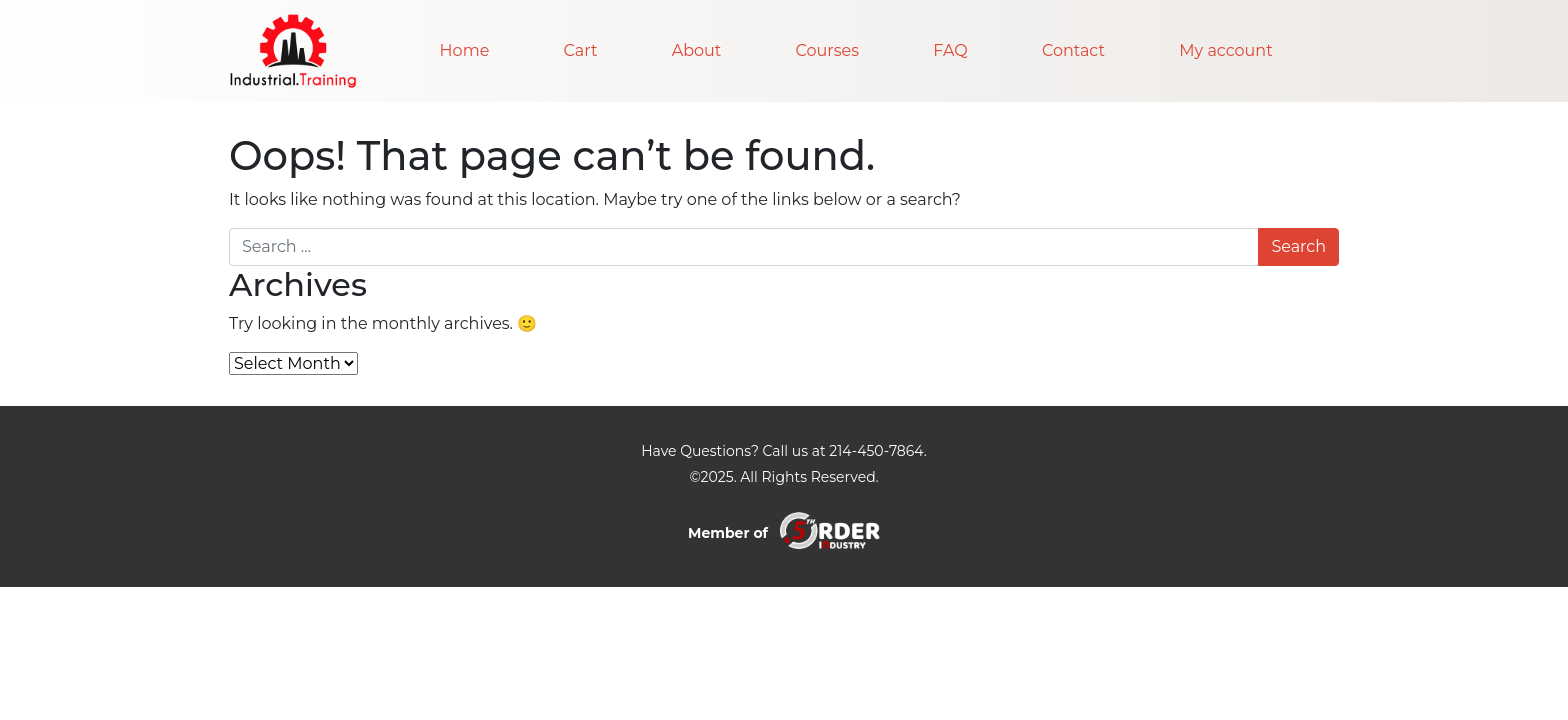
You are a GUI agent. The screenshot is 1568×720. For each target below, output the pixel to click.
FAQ (950, 50)
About (697, 50)
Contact (1073, 50)
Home (465, 50)
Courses (827, 50)
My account (1225, 50)
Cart (581, 50)
